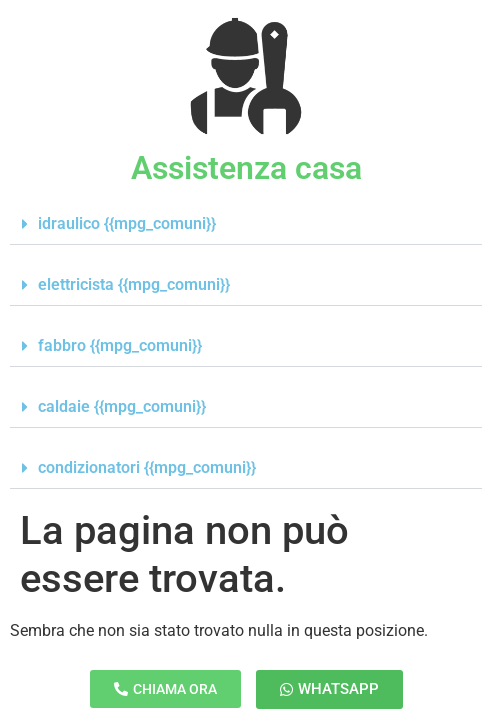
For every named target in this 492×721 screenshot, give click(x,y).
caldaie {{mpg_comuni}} (122, 406)
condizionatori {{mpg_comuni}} (147, 467)
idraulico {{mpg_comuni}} (127, 223)
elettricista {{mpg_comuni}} (134, 284)
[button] (246, 224)
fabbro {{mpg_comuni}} (120, 345)
